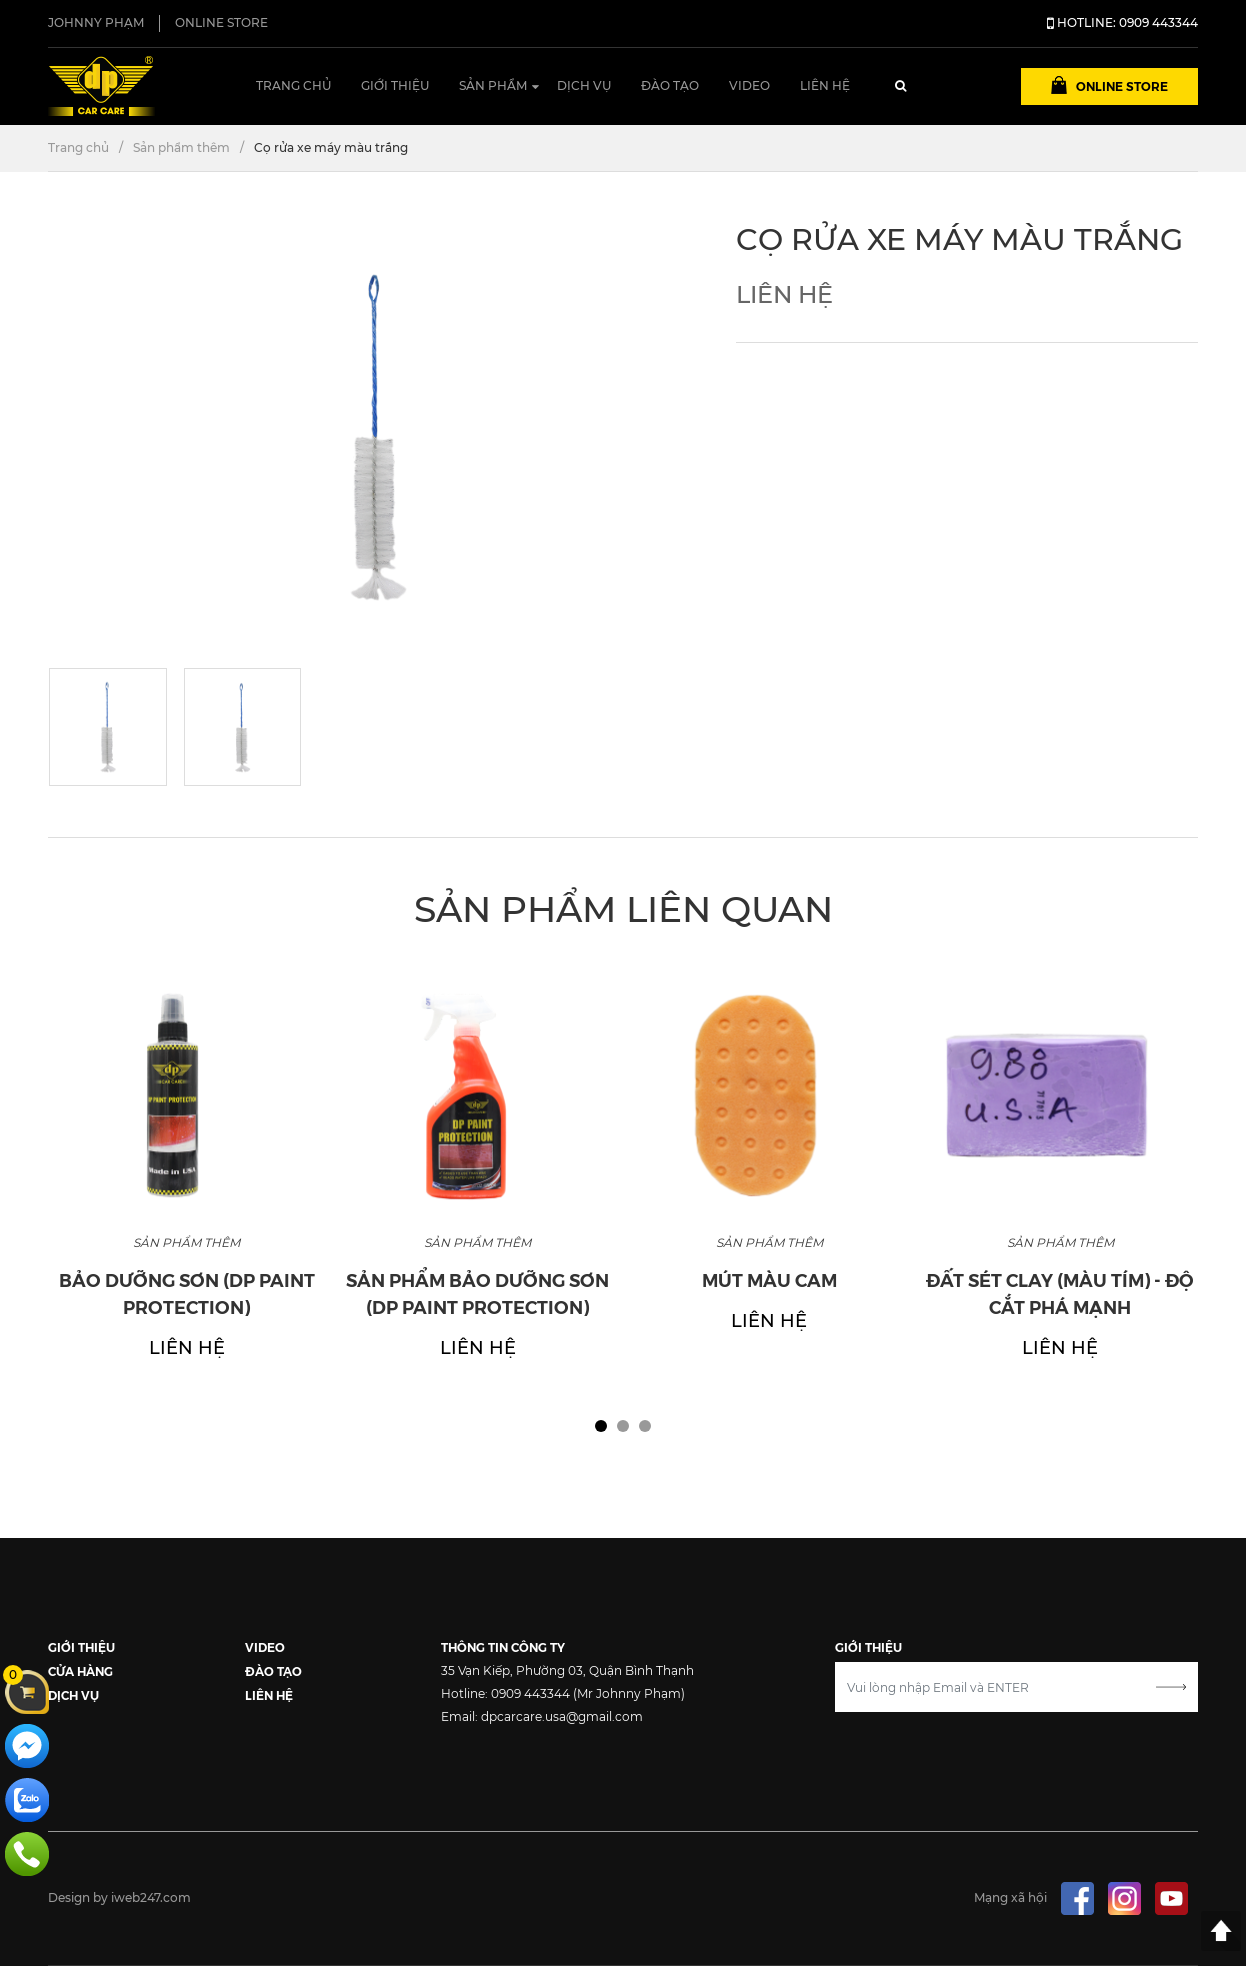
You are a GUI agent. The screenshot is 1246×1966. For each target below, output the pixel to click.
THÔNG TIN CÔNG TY (503, 1646)
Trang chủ (293, 85)
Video (749, 85)
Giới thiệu (395, 85)
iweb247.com (151, 1897)
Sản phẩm (493, 85)
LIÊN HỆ (269, 1694)
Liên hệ (825, 85)
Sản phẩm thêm (181, 147)
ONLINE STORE (221, 22)
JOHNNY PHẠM (96, 22)
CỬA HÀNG (80, 1670)
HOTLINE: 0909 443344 (1122, 22)
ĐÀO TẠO (273, 1670)
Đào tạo (670, 85)
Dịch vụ (584, 85)
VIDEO (265, 1646)
